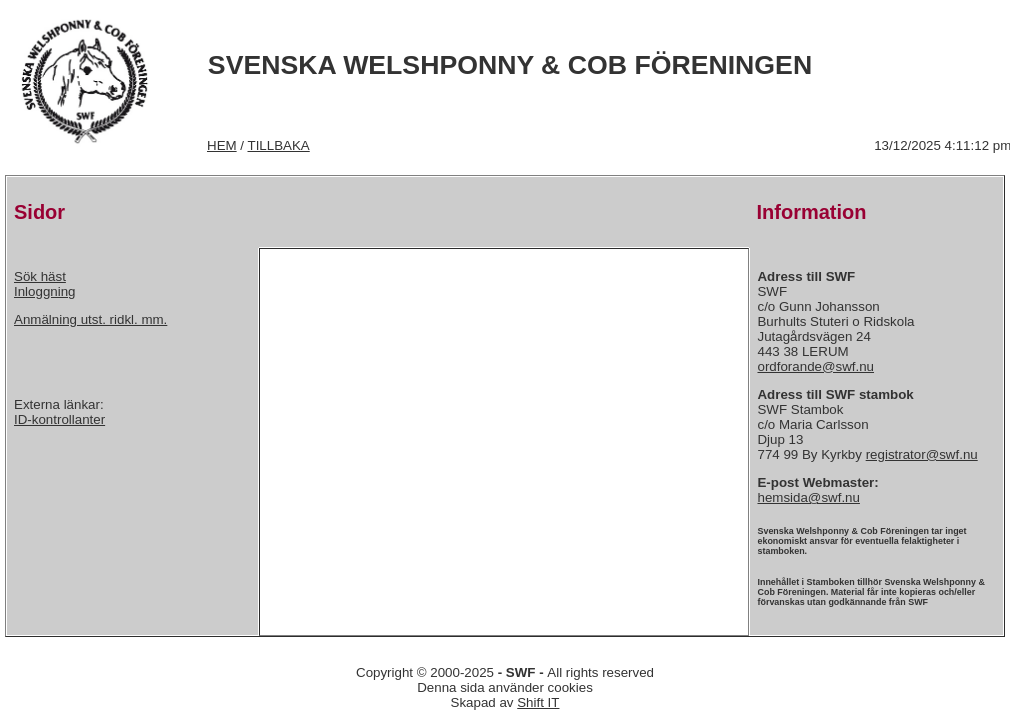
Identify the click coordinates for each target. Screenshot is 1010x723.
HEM (222, 145)
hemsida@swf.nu (808, 497)
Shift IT (538, 702)
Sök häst (40, 276)
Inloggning (45, 291)
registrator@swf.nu (922, 454)
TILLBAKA (279, 145)
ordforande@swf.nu (815, 366)
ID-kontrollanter (59, 419)
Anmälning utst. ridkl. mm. (90, 319)
